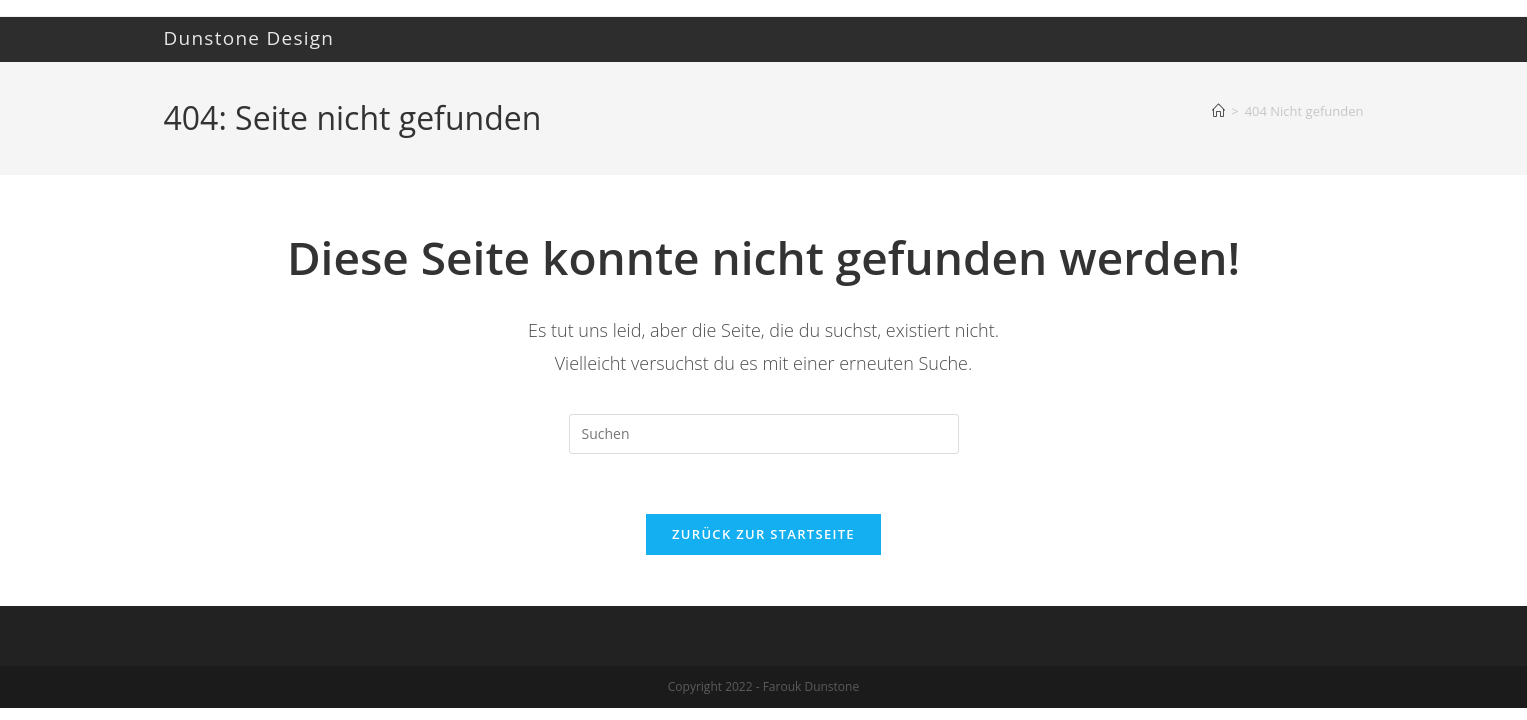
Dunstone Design (249, 38)
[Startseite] (1218, 111)
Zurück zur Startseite (763, 535)
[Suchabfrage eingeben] (764, 434)
